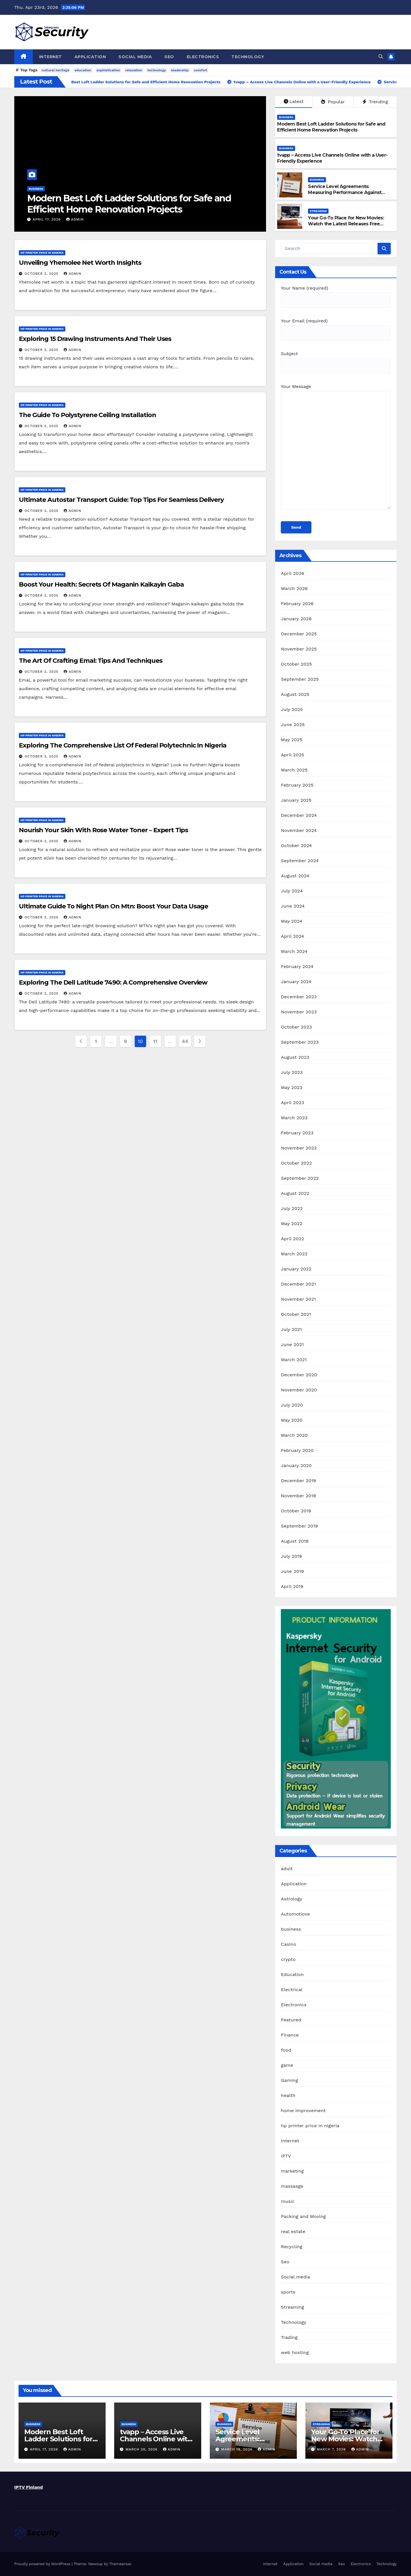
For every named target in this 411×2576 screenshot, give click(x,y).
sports (288, 2292)
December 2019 (298, 1480)
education (82, 70)
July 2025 (292, 709)
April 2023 (292, 1102)
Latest (293, 101)
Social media (135, 56)
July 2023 (292, 1072)
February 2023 (297, 1133)
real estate (293, 2231)
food (286, 2050)
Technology (247, 56)
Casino (288, 1944)
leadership (180, 70)
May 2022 (291, 1223)
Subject (336, 359)
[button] (380, 56)
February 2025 (297, 785)
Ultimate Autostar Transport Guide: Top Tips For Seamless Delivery (121, 500)
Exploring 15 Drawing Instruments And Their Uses (95, 339)
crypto (288, 1959)
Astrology (291, 1899)
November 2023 (299, 1012)
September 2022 (300, 1178)
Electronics (203, 56)
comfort (200, 70)
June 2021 (292, 1344)
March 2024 (294, 951)
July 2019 (291, 1556)
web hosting (295, 2352)
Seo (169, 56)
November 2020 (299, 1390)
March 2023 (294, 1117)
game (287, 2065)
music (288, 2201)
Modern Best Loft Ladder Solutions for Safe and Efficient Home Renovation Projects (129, 204)
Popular (333, 101)
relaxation (133, 70)
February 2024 (297, 966)
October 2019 (296, 1511)
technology (156, 70)
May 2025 (291, 739)
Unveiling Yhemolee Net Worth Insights (80, 262)
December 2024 (299, 815)
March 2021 (294, 1359)
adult (287, 1868)
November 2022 (299, 1148)
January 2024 (296, 981)
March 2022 (294, 1253)
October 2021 (296, 1314)
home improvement (303, 2110)
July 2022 (292, 1208)
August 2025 (295, 694)
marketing (292, 2171)
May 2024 (291, 921)
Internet (50, 56)
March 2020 (294, 1435)
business (36, 188)
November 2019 (298, 1495)
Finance (290, 2035)
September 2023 (300, 1042)
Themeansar (120, 2564)
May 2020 (292, 1420)
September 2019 (299, 1526)
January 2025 (296, 800)
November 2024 (299, 830)
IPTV (286, 2156)
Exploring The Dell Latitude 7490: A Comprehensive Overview (113, 982)
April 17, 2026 (47, 219)
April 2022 (292, 1238)
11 (155, 1041)
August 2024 (295, 875)
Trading (289, 2337)
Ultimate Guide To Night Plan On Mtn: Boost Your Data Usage (113, 906)
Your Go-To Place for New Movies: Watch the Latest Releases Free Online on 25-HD (346, 224)
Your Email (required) (336, 327)
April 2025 (292, 754)
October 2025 (296, 664)
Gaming (289, 2080)
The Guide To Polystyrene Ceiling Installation (87, 415)
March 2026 (294, 588)
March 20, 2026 (142, 2449)
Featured (291, 2020)
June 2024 (293, 906)
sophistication (108, 70)
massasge (292, 2186)
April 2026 (292, 573)
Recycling (291, 2246)
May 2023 (291, 1087)
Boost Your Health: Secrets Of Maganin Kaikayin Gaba (101, 584)
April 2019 (292, 1586)
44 (185, 1041)
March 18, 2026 (237, 2449)
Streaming (318, 211)
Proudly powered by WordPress (43, 2564)
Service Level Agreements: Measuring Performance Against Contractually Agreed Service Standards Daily (344, 195)
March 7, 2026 (332, 2449)
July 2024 (292, 891)
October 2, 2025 (42, 274)
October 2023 (296, 1027)
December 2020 (299, 1374)
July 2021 (291, 1329)
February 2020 (297, 1450)
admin (75, 219)
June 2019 (292, 1571)
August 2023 (295, 1057)
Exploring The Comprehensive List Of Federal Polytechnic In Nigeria (122, 745)
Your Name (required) (336, 294)
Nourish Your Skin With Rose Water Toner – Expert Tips (103, 830)
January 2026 (296, 618)
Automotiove (295, 1914)
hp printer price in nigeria (42, 252)
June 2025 (293, 724)
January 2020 (296, 1465)
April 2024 (292, 936)
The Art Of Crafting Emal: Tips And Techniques (90, 660)
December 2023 (299, 996)
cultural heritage (55, 70)
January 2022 (296, 1269)
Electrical (292, 1989)
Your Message (336, 449)
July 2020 (292, 1405)
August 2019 (295, 1541)
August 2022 (295, 1193)
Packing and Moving (303, 2216)
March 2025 (294, 770)
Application (90, 56)
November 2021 (298, 1299)
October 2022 (296, 1163)
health (288, 2095)
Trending (375, 101)
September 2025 (300, 679)
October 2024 (296, 845)
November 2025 (299, 649)
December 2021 (298, 1284)
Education (292, 1974)
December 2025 (299, 634)
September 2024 (300, 860)
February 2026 (297, 603)
